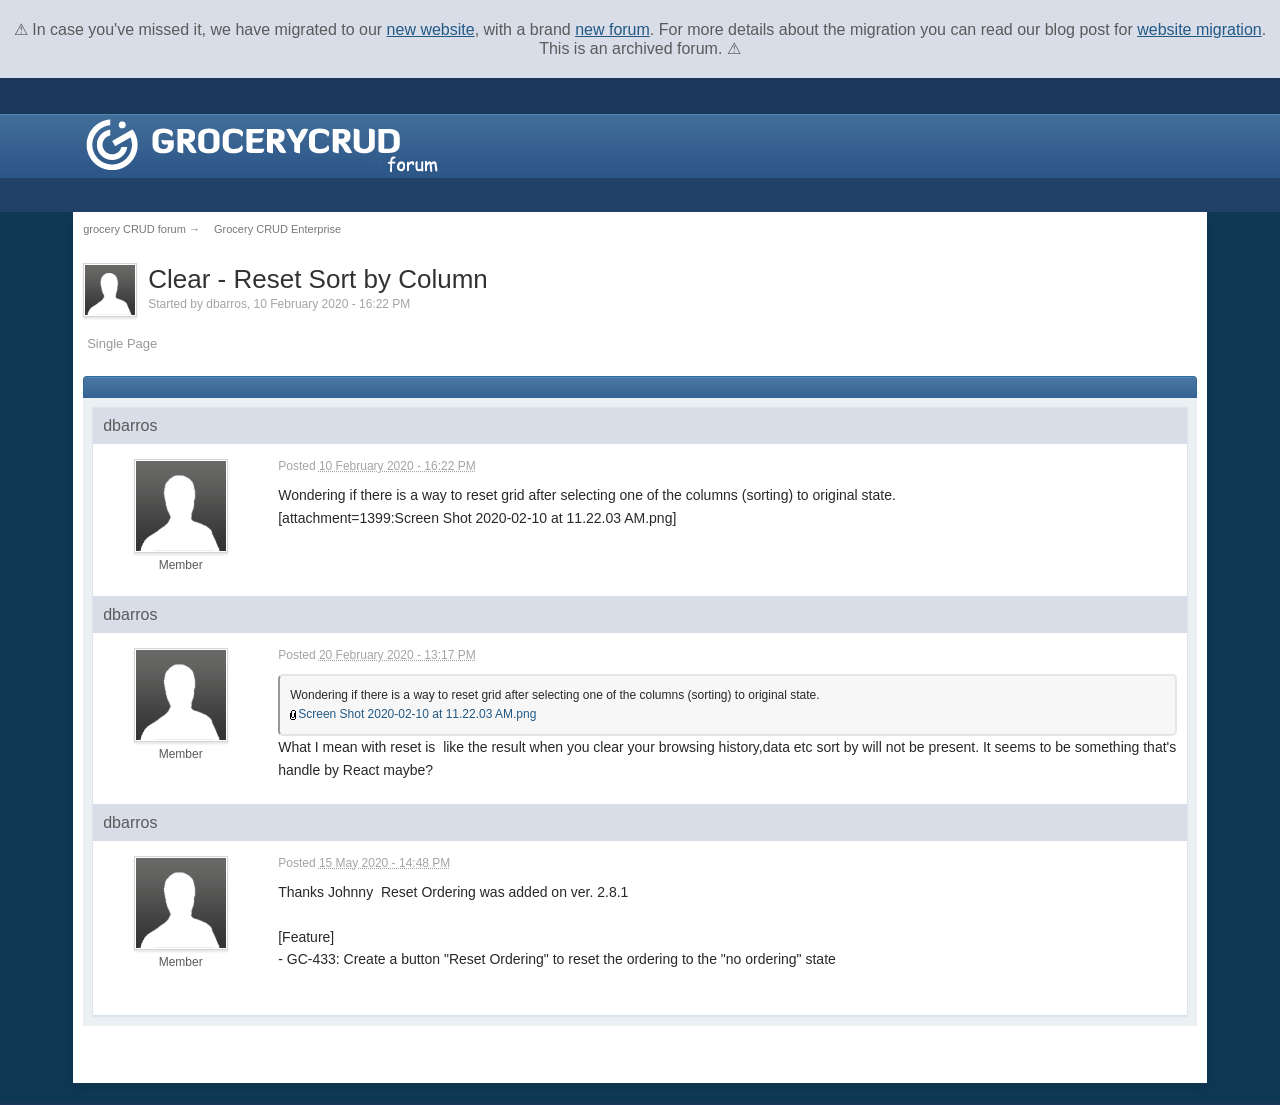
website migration (1199, 29)
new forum (612, 29)
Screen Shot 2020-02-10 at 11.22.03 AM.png (417, 714)
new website (431, 29)
